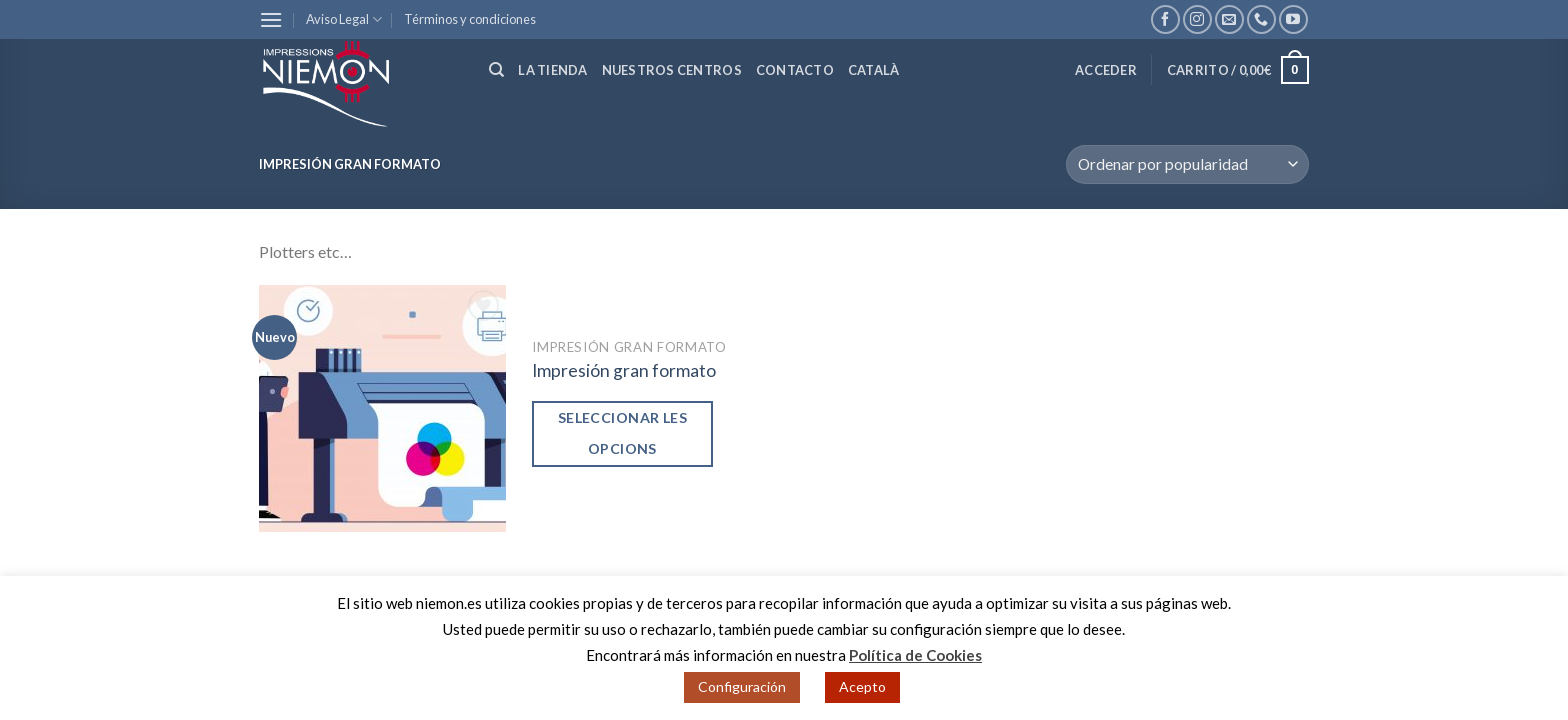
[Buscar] (496, 70)
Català (874, 70)
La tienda (552, 70)
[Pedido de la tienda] (1187, 164)
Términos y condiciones (470, 19)
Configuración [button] (742, 686)
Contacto (795, 70)
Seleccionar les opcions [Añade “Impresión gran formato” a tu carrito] (622, 433)
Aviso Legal (344, 19)
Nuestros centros (672, 70)
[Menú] (271, 19)
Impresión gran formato (624, 370)
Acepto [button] (862, 686)
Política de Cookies (915, 655)
